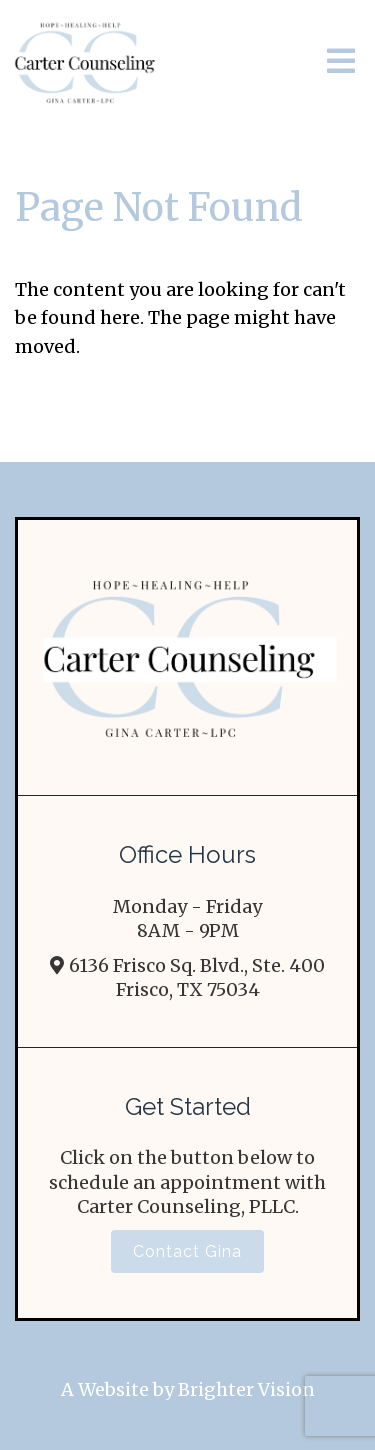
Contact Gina (187, 1251)
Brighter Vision (246, 1389)
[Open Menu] (341, 62)
